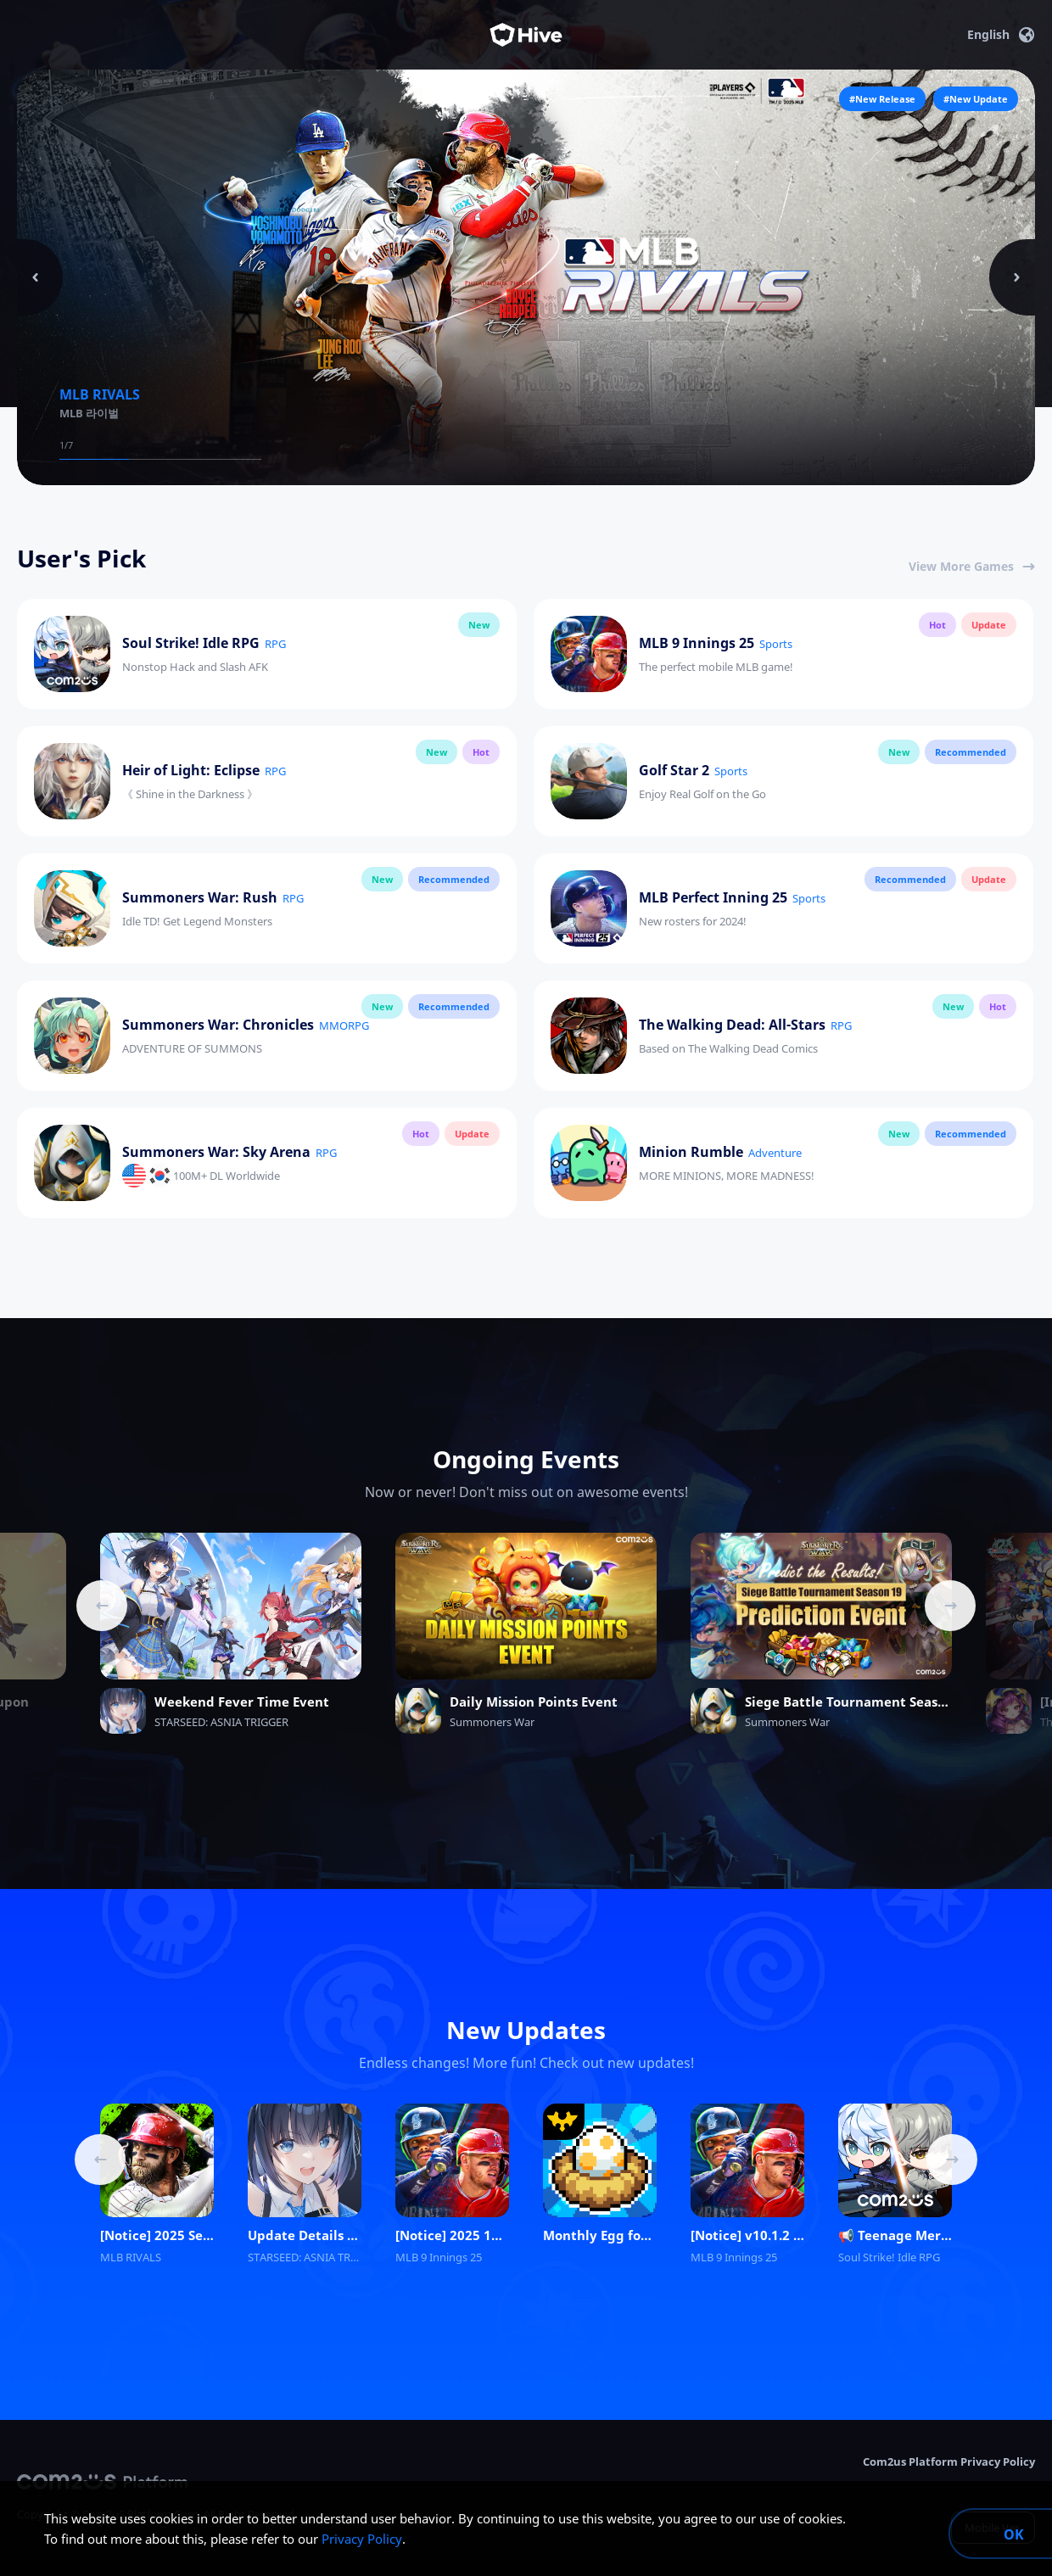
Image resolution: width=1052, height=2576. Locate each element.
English (1001, 34)
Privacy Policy (362, 2538)
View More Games (972, 566)
